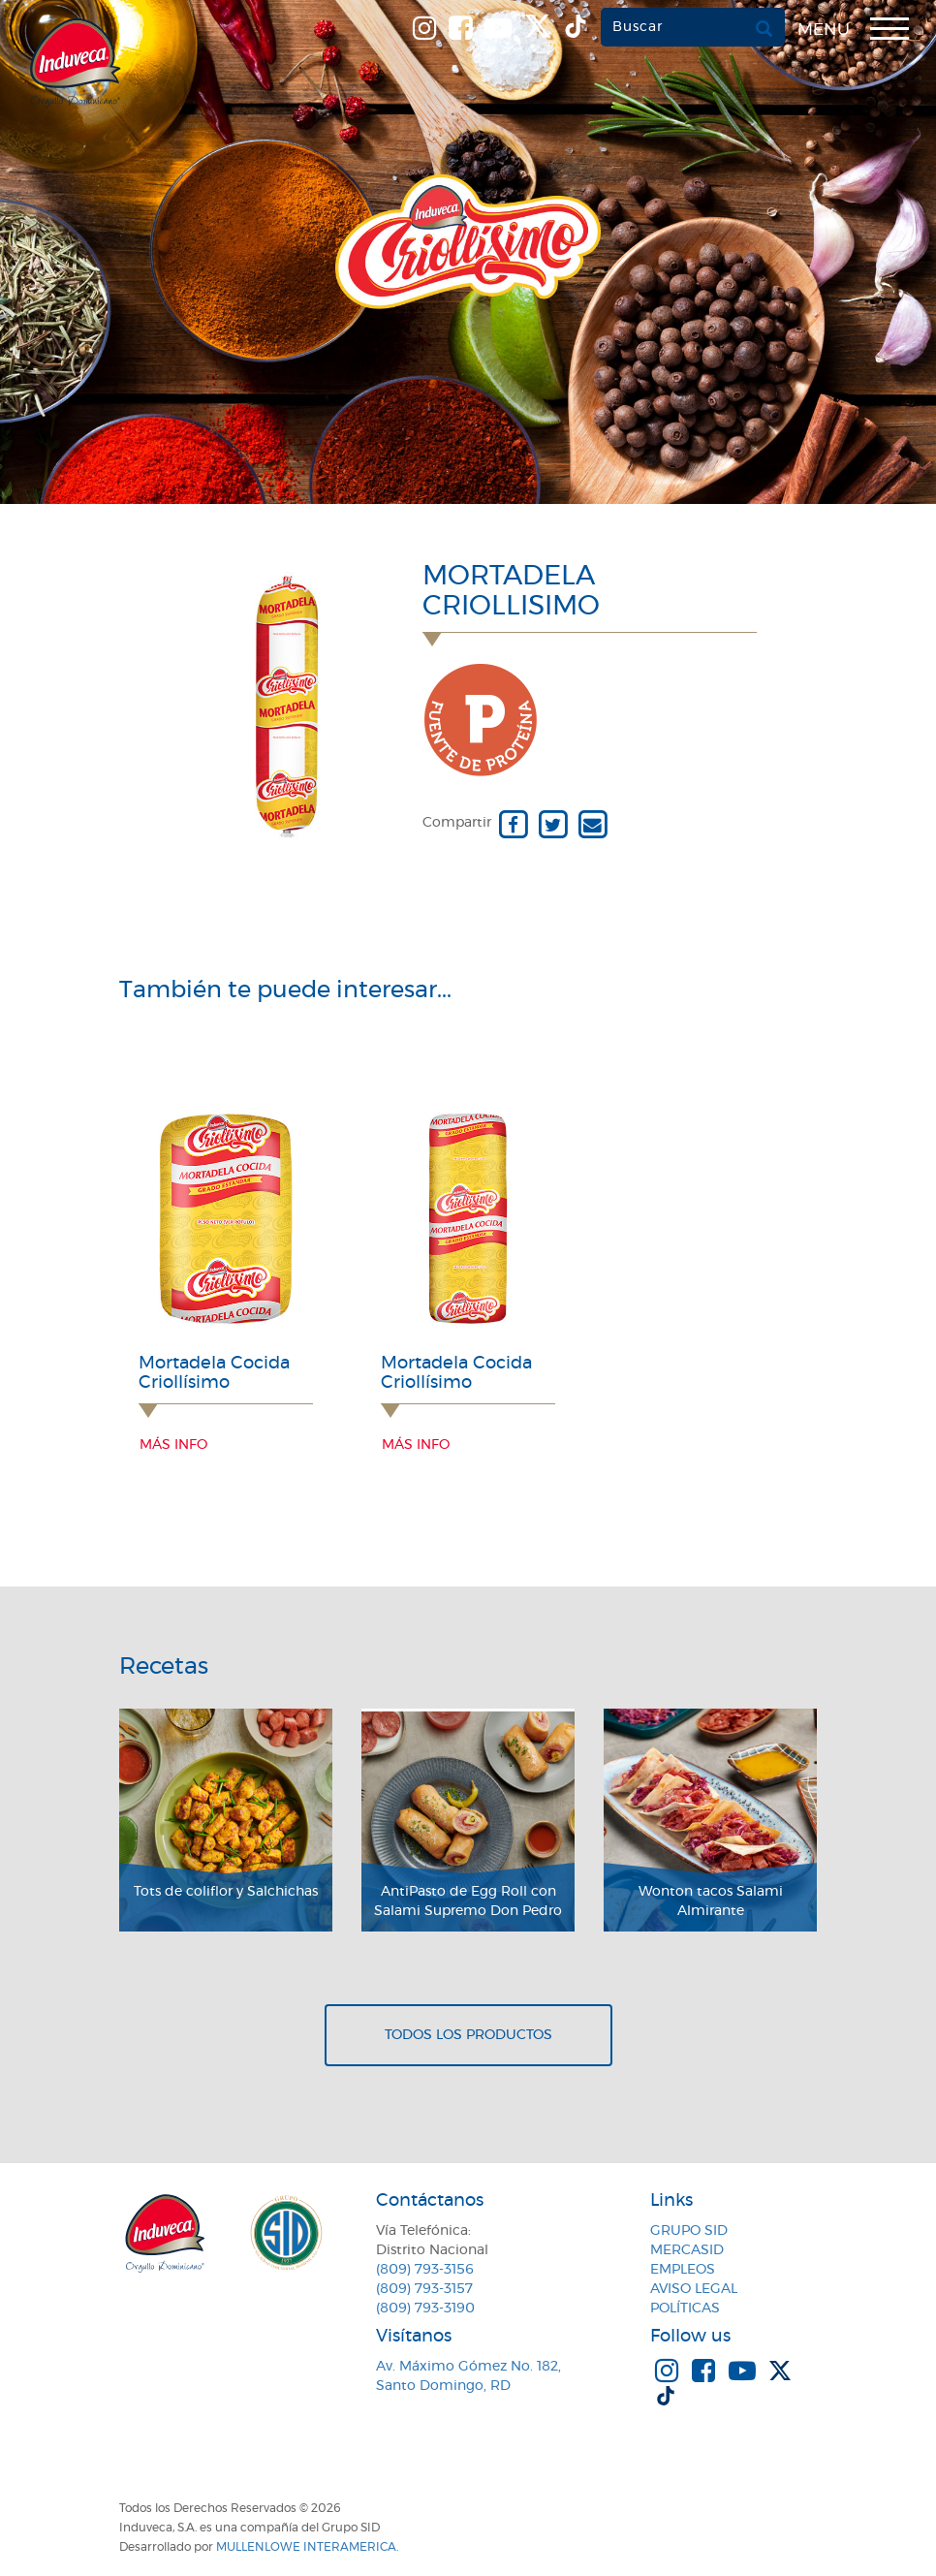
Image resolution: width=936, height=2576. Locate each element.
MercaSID (687, 2250)
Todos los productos (468, 2035)
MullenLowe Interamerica (306, 2547)
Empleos (682, 2270)
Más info (173, 1445)
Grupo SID (689, 2231)
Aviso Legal (693, 2289)
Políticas (685, 2308)
